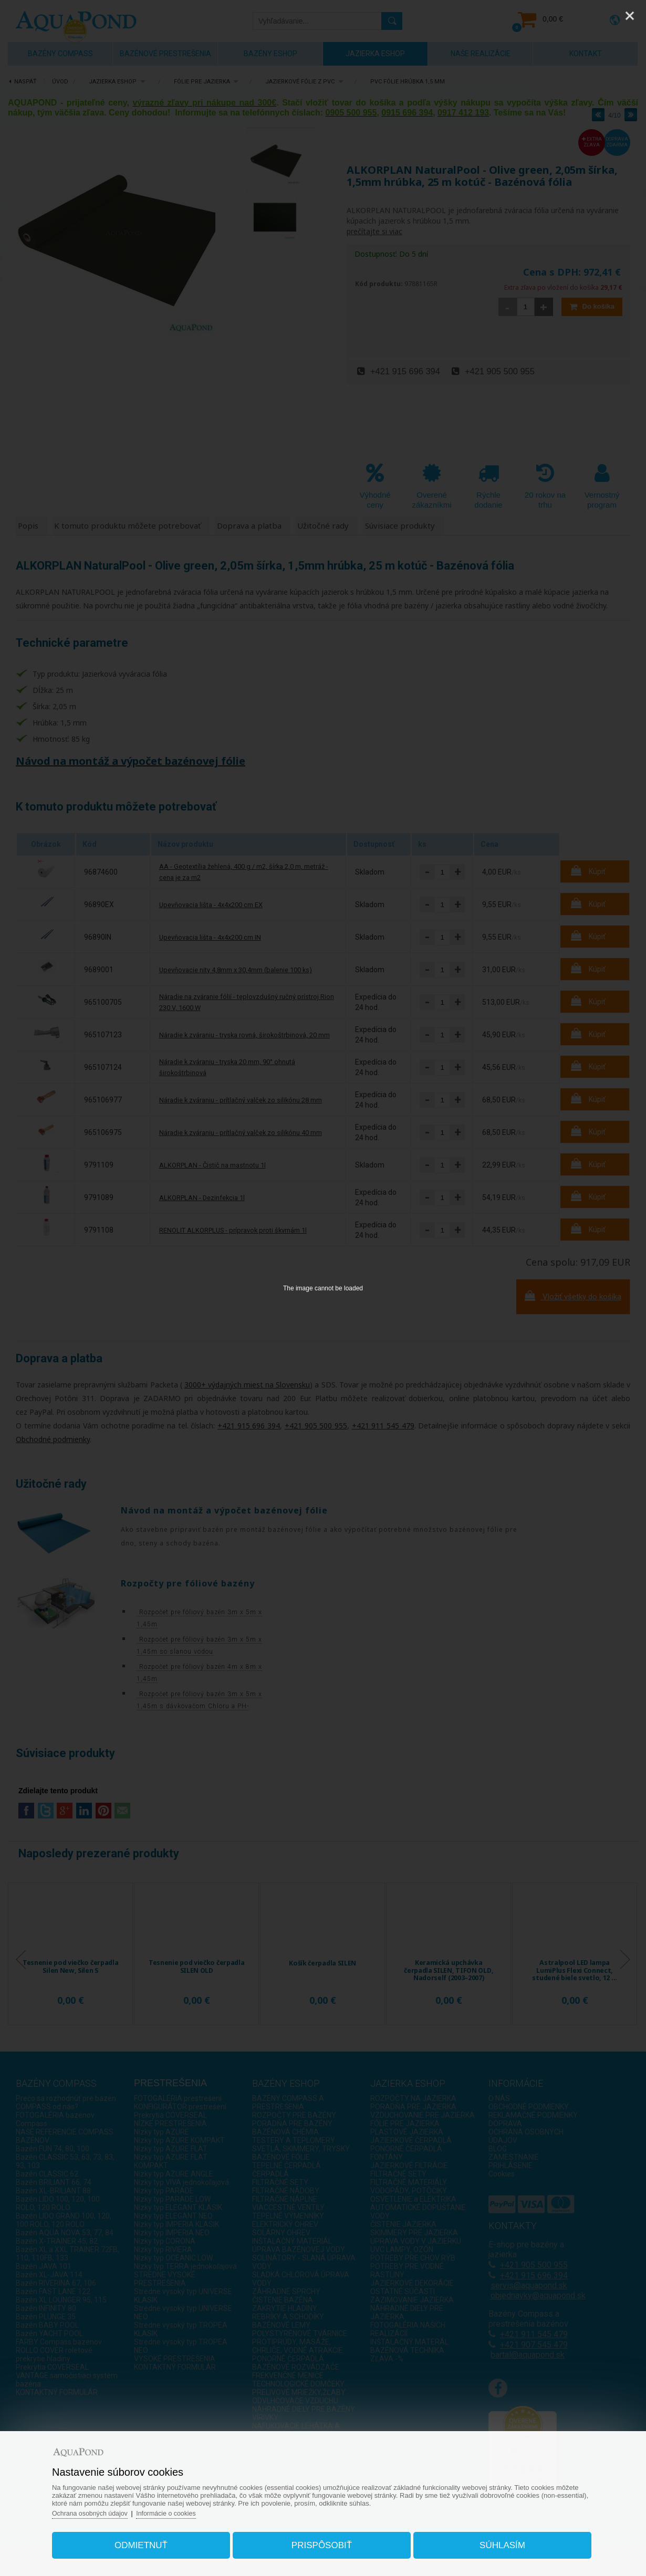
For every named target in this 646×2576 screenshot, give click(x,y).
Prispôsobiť (321, 2541)
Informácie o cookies (184, 2509)
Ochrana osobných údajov (104, 2509)
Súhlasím (494, 2541)
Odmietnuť (149, 2541)
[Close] (630, 15)
